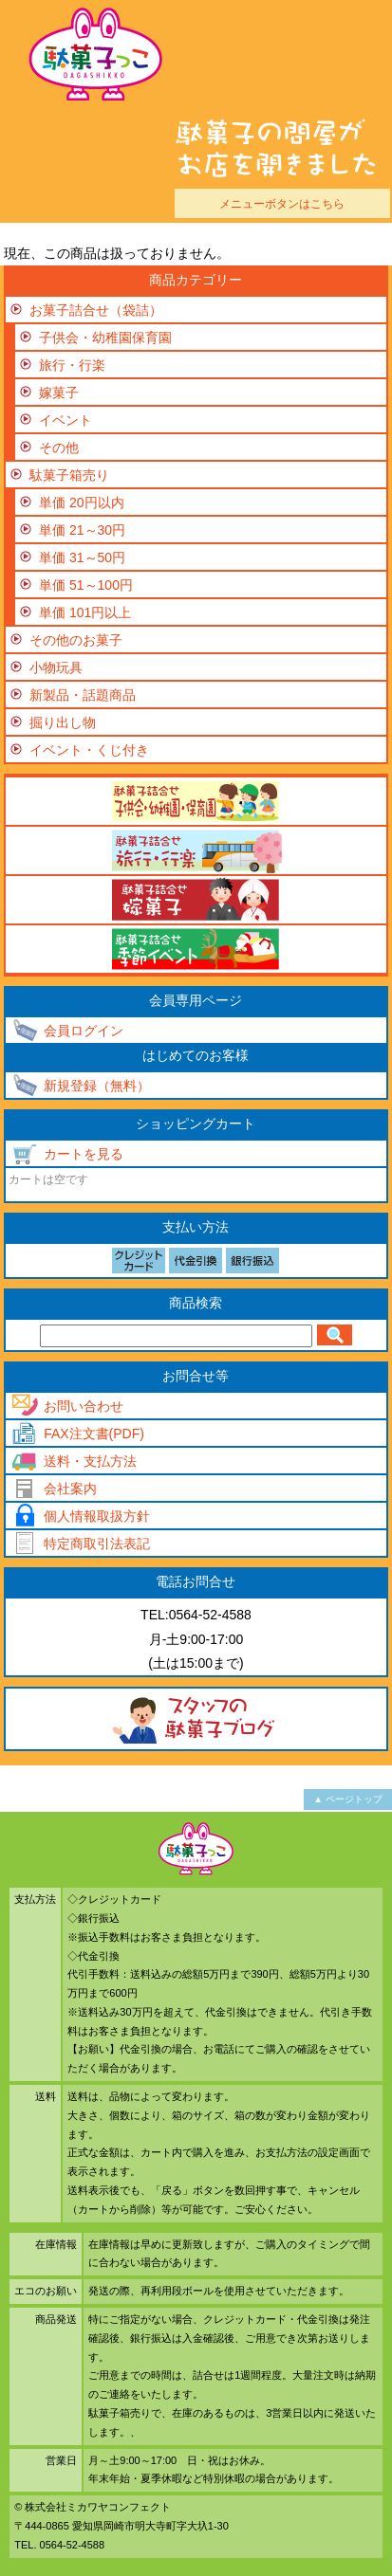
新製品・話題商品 (82, 695)
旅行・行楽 (72, 365)
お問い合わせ (83, 1406)
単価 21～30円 (82, 530)
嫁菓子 (59, 392)
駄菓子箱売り (69, 475)
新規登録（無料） (97, 1085)
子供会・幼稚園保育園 (105, 337)
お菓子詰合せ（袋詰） (95, 310)
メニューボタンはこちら (282, 203)
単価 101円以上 (85, 612)
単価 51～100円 (86, 585)
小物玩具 (56, 667)
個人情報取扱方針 (97, 1516)
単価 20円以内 (81, 502)
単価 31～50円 (82, 557)
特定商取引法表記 (97, 1543)
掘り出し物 (62, 722)
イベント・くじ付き (89, 750)
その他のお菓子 (75, 640)
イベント (65, 420)
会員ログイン (83, 1030)
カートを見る (83, 1153)
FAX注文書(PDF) (94, 1433)
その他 (59, 447)
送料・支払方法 (90, 1461)
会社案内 (70, 1488)
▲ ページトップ (348, 1799)
